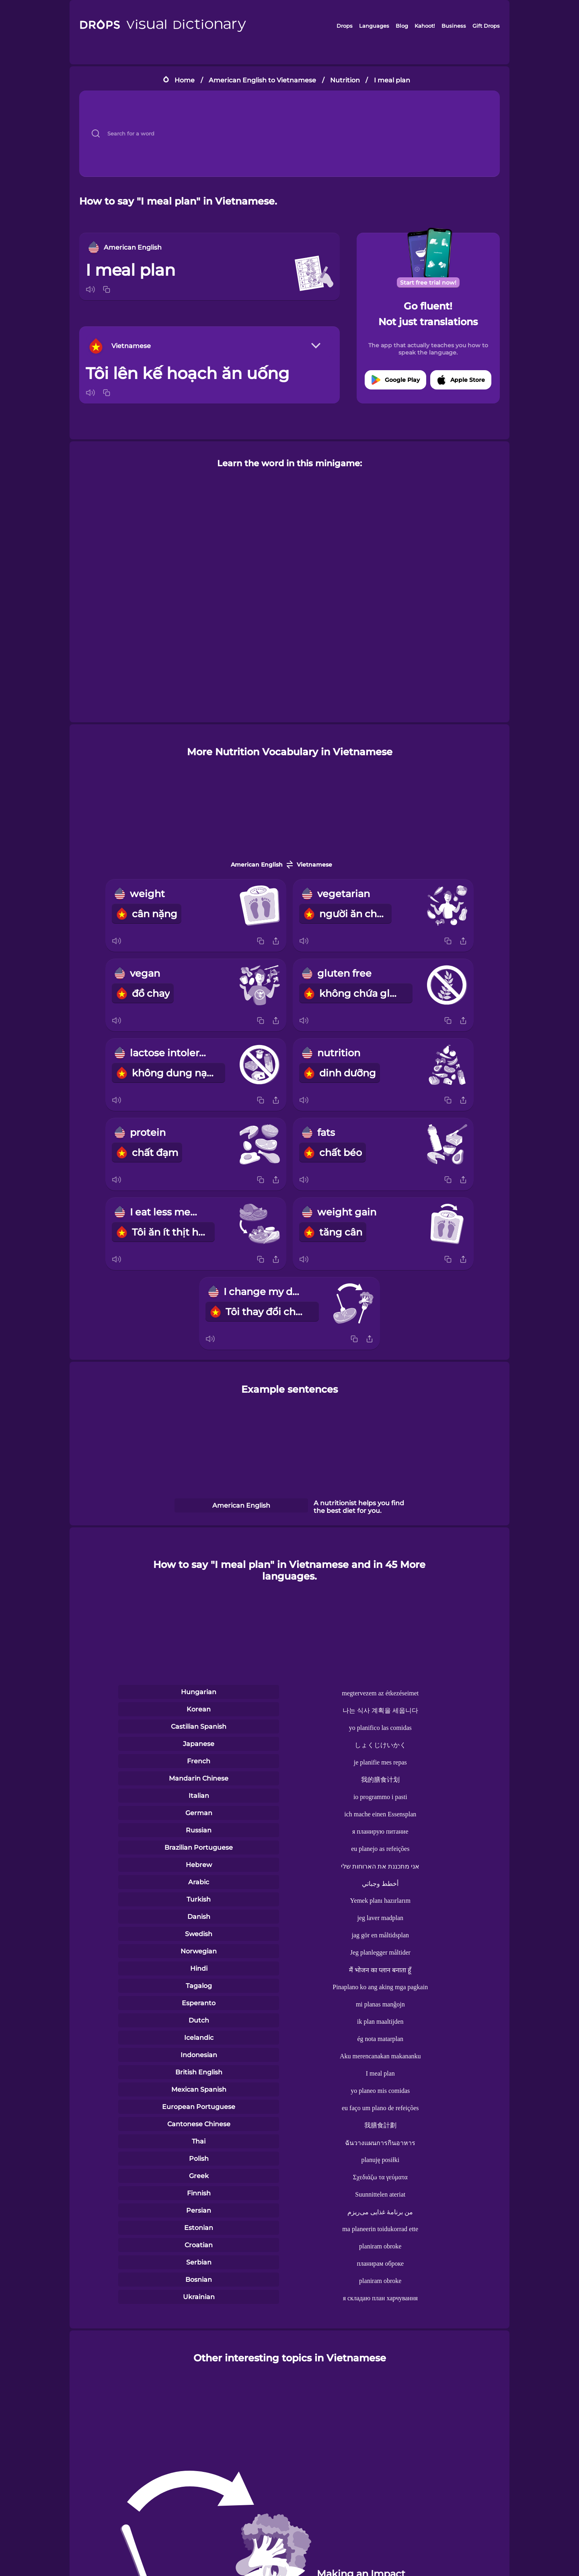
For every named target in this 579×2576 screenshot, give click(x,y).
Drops (345, 26)
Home (185, 80)
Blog (402, 26)
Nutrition (345, 80)
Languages (374, 26)
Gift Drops (486, 26)
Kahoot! (425, 26)
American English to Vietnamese (262, 80)
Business (453, 26)
